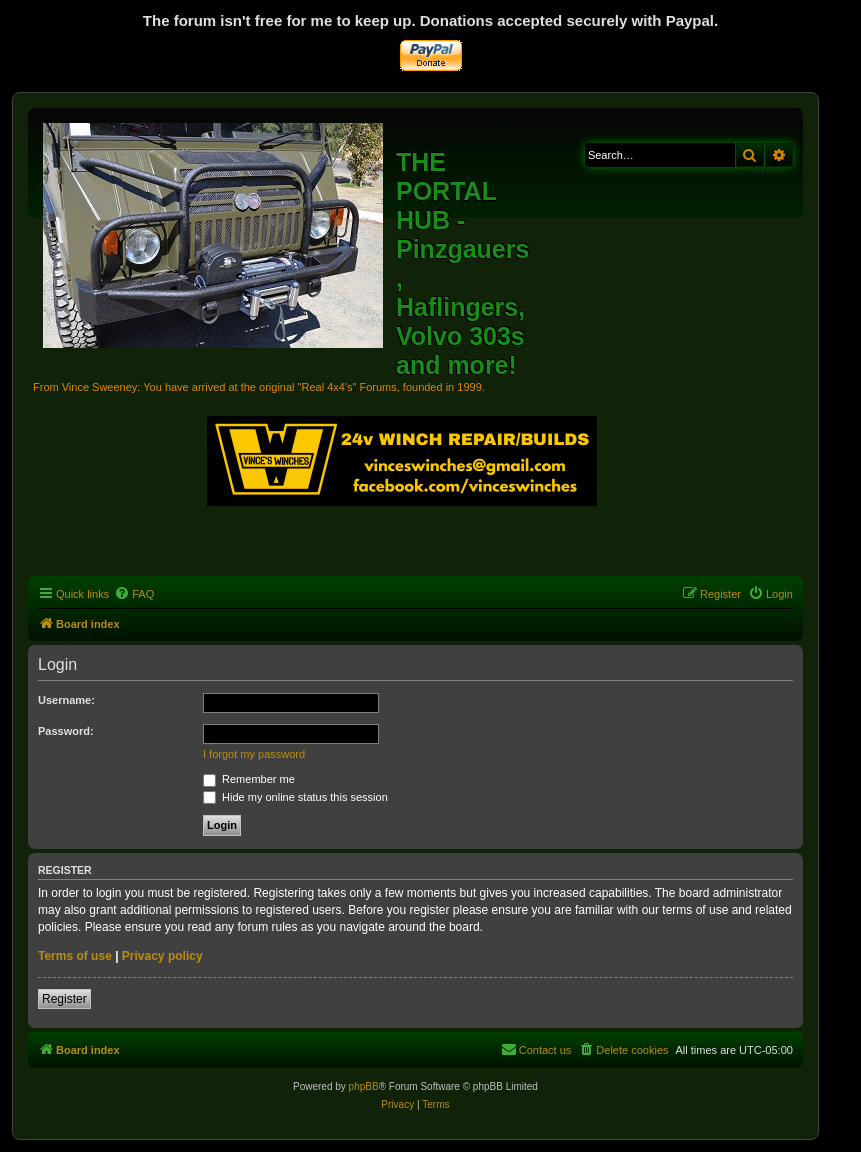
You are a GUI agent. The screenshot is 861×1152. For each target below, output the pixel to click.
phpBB (364, 1086)
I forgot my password (254, 754)
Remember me (249, 779)
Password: (66, 731)
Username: (66, 700)
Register (64, 999)
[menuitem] (134, 594)
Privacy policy (162, 956)
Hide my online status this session (295, 797)
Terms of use (75, 956)
